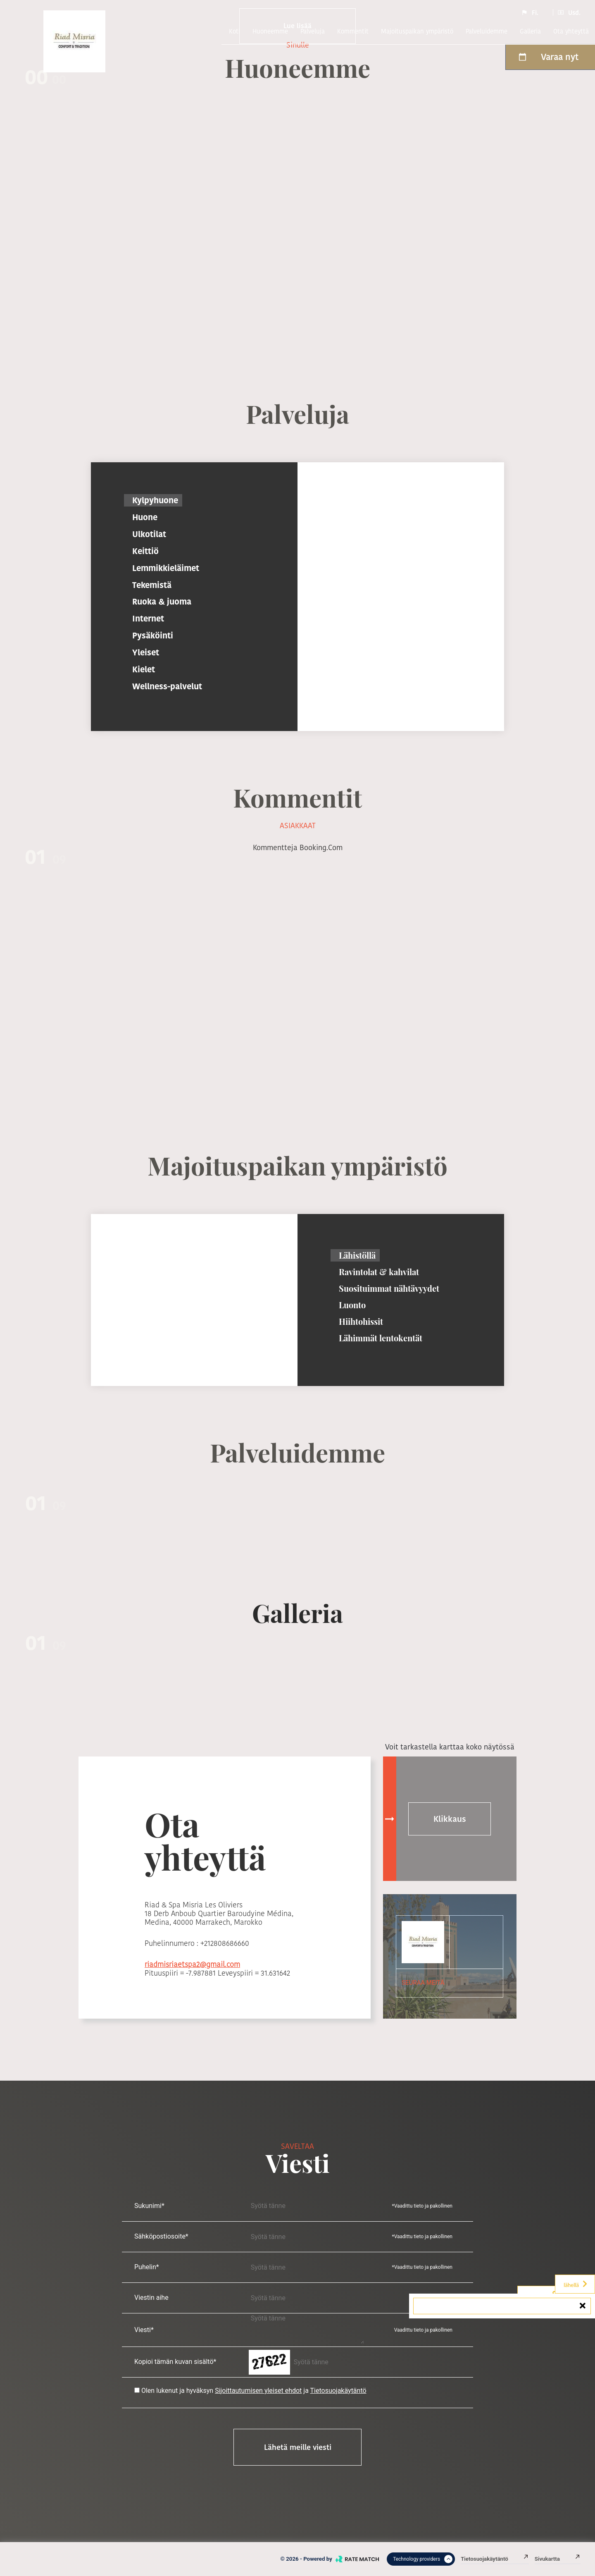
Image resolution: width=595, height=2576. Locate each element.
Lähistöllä (357, 1255)
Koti (234, 31)
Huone (144, 517)
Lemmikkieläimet (165, 568)
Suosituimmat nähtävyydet (389, 1288)
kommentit (353, 31)
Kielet (143, 669)
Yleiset (145, 652)
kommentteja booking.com (298, 847)
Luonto (352, 1304)
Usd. (569, 12)
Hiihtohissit (361, 1321)
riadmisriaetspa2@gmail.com (192, 1964)
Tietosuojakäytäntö (338, 2390)
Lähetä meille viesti (297, 2447)
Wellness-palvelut (167, 686)
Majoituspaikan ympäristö (417, 31)
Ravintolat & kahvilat (379, 1271)
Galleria (530, 31)
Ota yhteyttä (571, 31)
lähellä (576, 2284)
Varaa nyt (548, 57)
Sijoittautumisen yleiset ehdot (258, 2390)
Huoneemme (270, 31)
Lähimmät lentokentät (380, 1337)
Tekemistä (151, 585)
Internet (148, 618)
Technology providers (422, 2559)
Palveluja (312, 31)
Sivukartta (558, 2559)
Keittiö (145, 551)
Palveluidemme (486, 31)
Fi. (529, 12)
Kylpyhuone (155, 500)
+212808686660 (224, 1943)
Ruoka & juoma (161, 601)
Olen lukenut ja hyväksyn (177, 2390)
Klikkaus (449, 1819)
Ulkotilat (149, 534)
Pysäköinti (152, 635)
